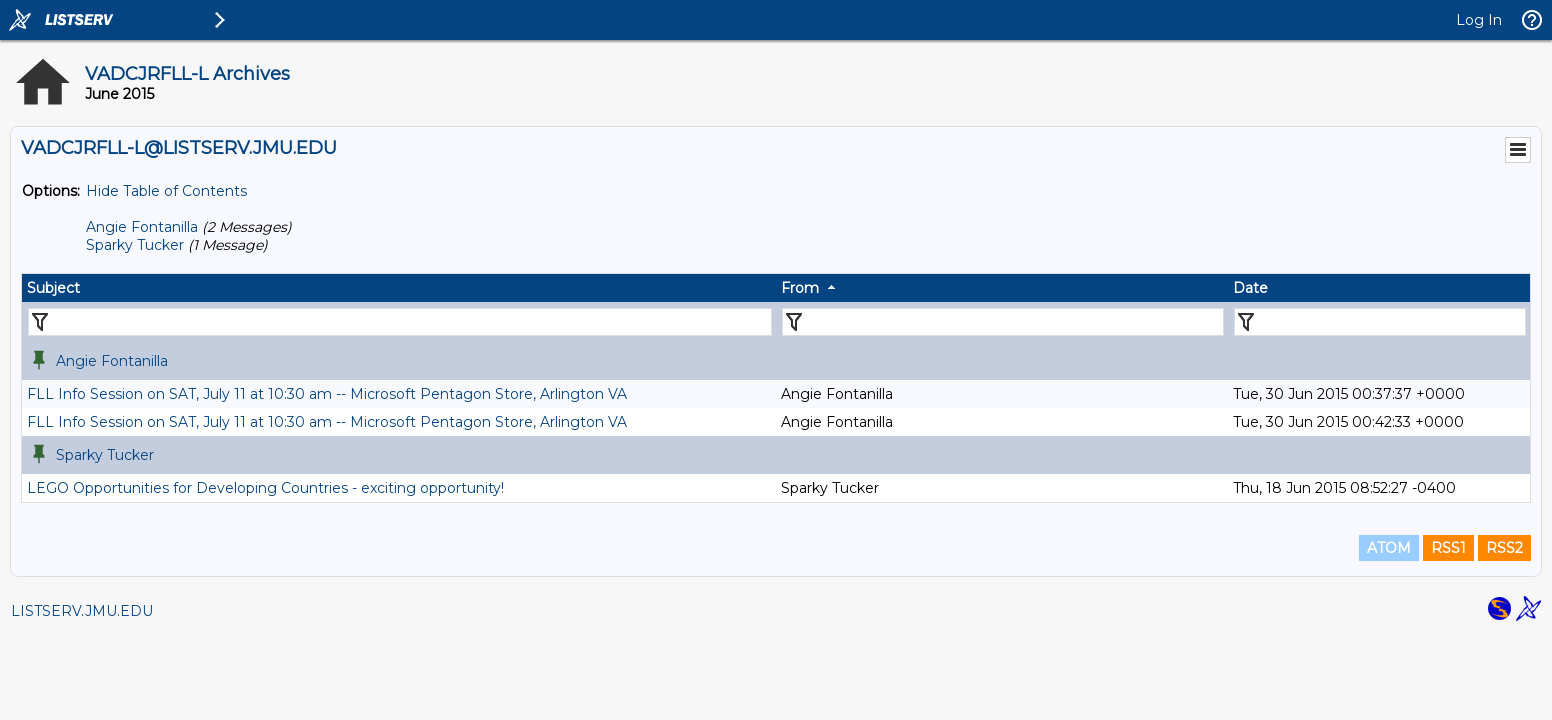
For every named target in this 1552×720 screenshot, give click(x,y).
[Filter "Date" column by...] (1380, 322)
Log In (1479, 20)
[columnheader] (399, 288)
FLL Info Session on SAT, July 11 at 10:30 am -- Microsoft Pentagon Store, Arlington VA (327, 394)
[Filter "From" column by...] (1003, 322)
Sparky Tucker (135, 245)
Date (1250, 288)
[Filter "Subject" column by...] (400, 322)
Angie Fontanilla (142, 227)
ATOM (1389, 548)
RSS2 (1504, 548)
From (800, 288)
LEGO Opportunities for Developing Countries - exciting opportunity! (265, 488)
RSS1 (1448, 548)
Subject (53, 288)
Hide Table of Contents (166, 191)
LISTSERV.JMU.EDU (82, 611)
